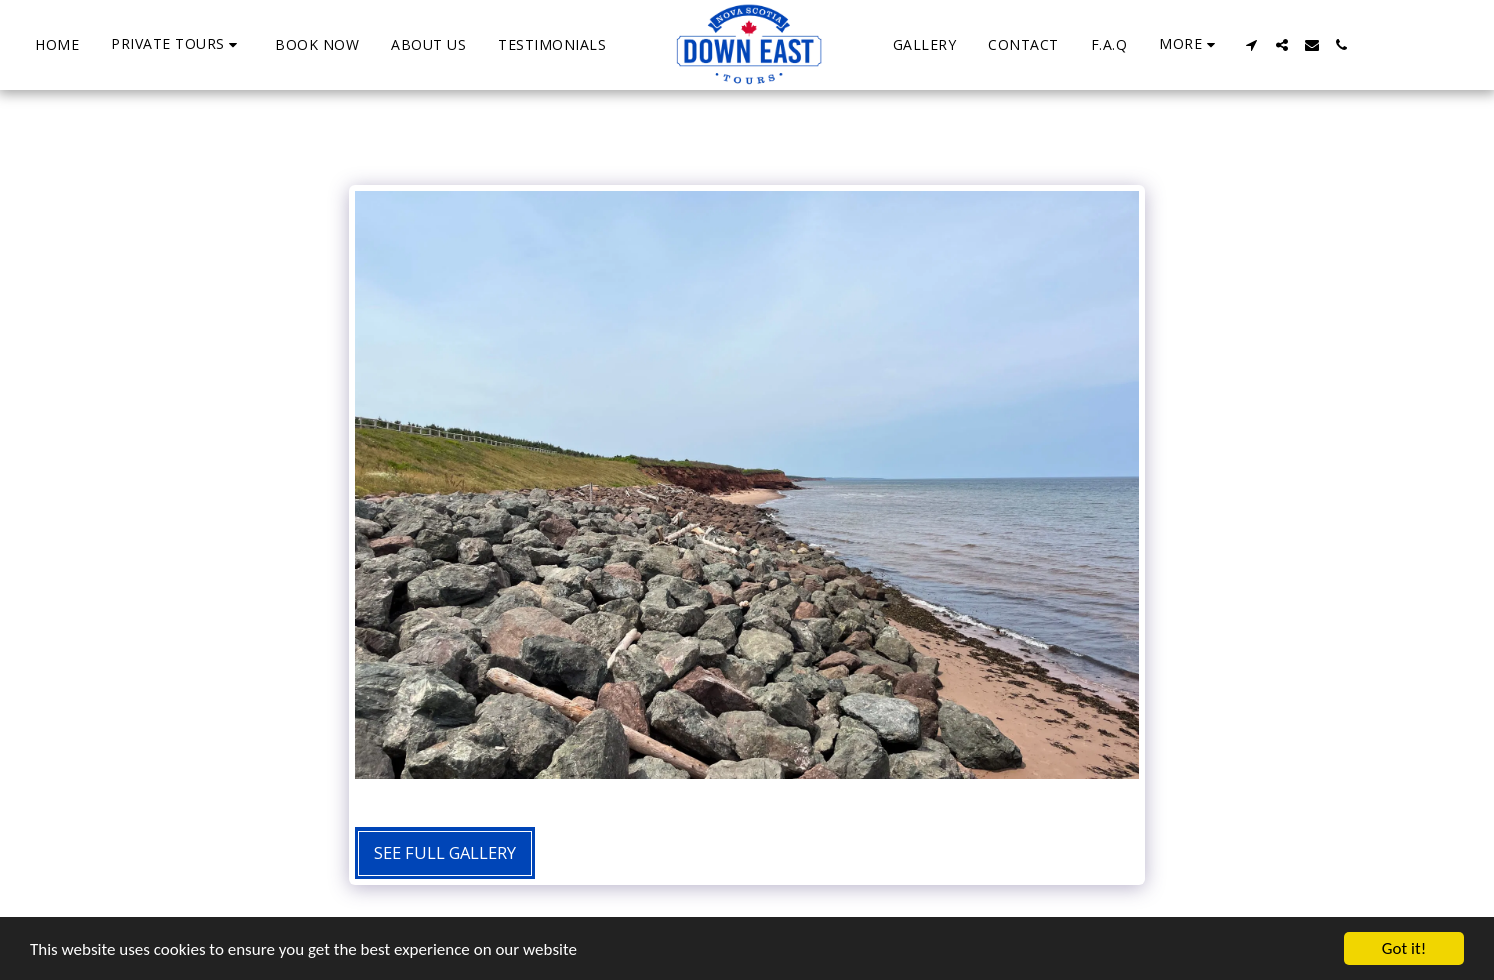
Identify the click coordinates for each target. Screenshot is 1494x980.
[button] (177, 44)
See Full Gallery (445, 852)
